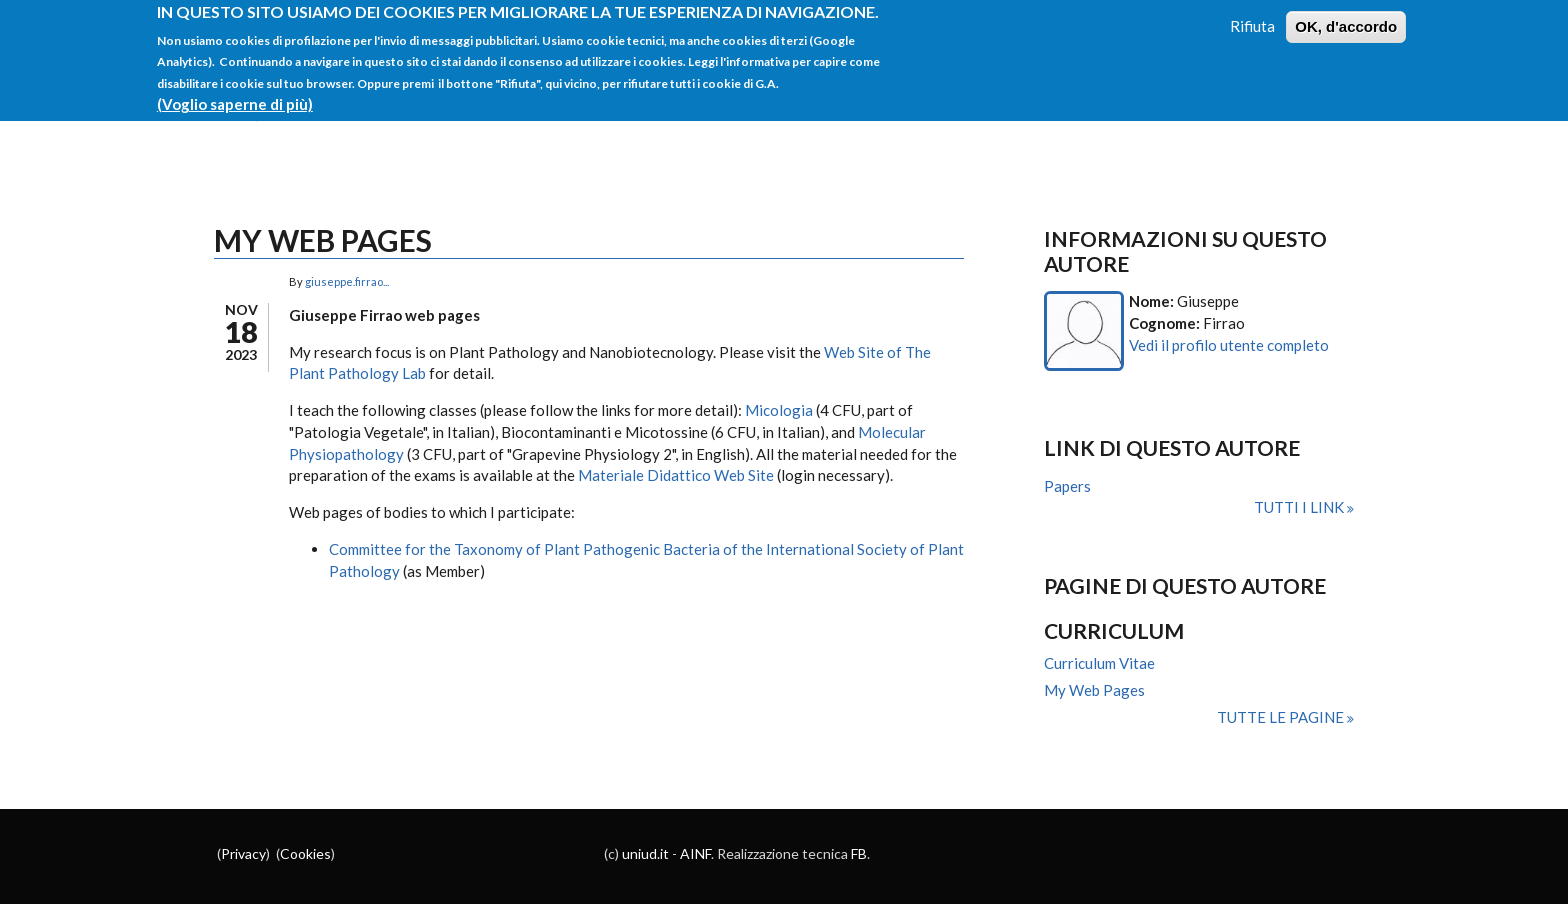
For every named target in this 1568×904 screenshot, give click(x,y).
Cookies (305, 853)
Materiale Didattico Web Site (676, 475)
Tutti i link (1300, 507)
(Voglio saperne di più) (235, 95)
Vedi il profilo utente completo (1229, 345)
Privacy (243, 853)
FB (859, 853)
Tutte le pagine (1282, 717)
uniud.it (645, 853)
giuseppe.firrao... (347, 281)
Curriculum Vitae (1099, 663)
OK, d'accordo (1346, 17)
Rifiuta (1252, 17)
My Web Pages (1094, 690)
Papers (1067, 486)
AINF (695, 853)
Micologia (779, 410)
